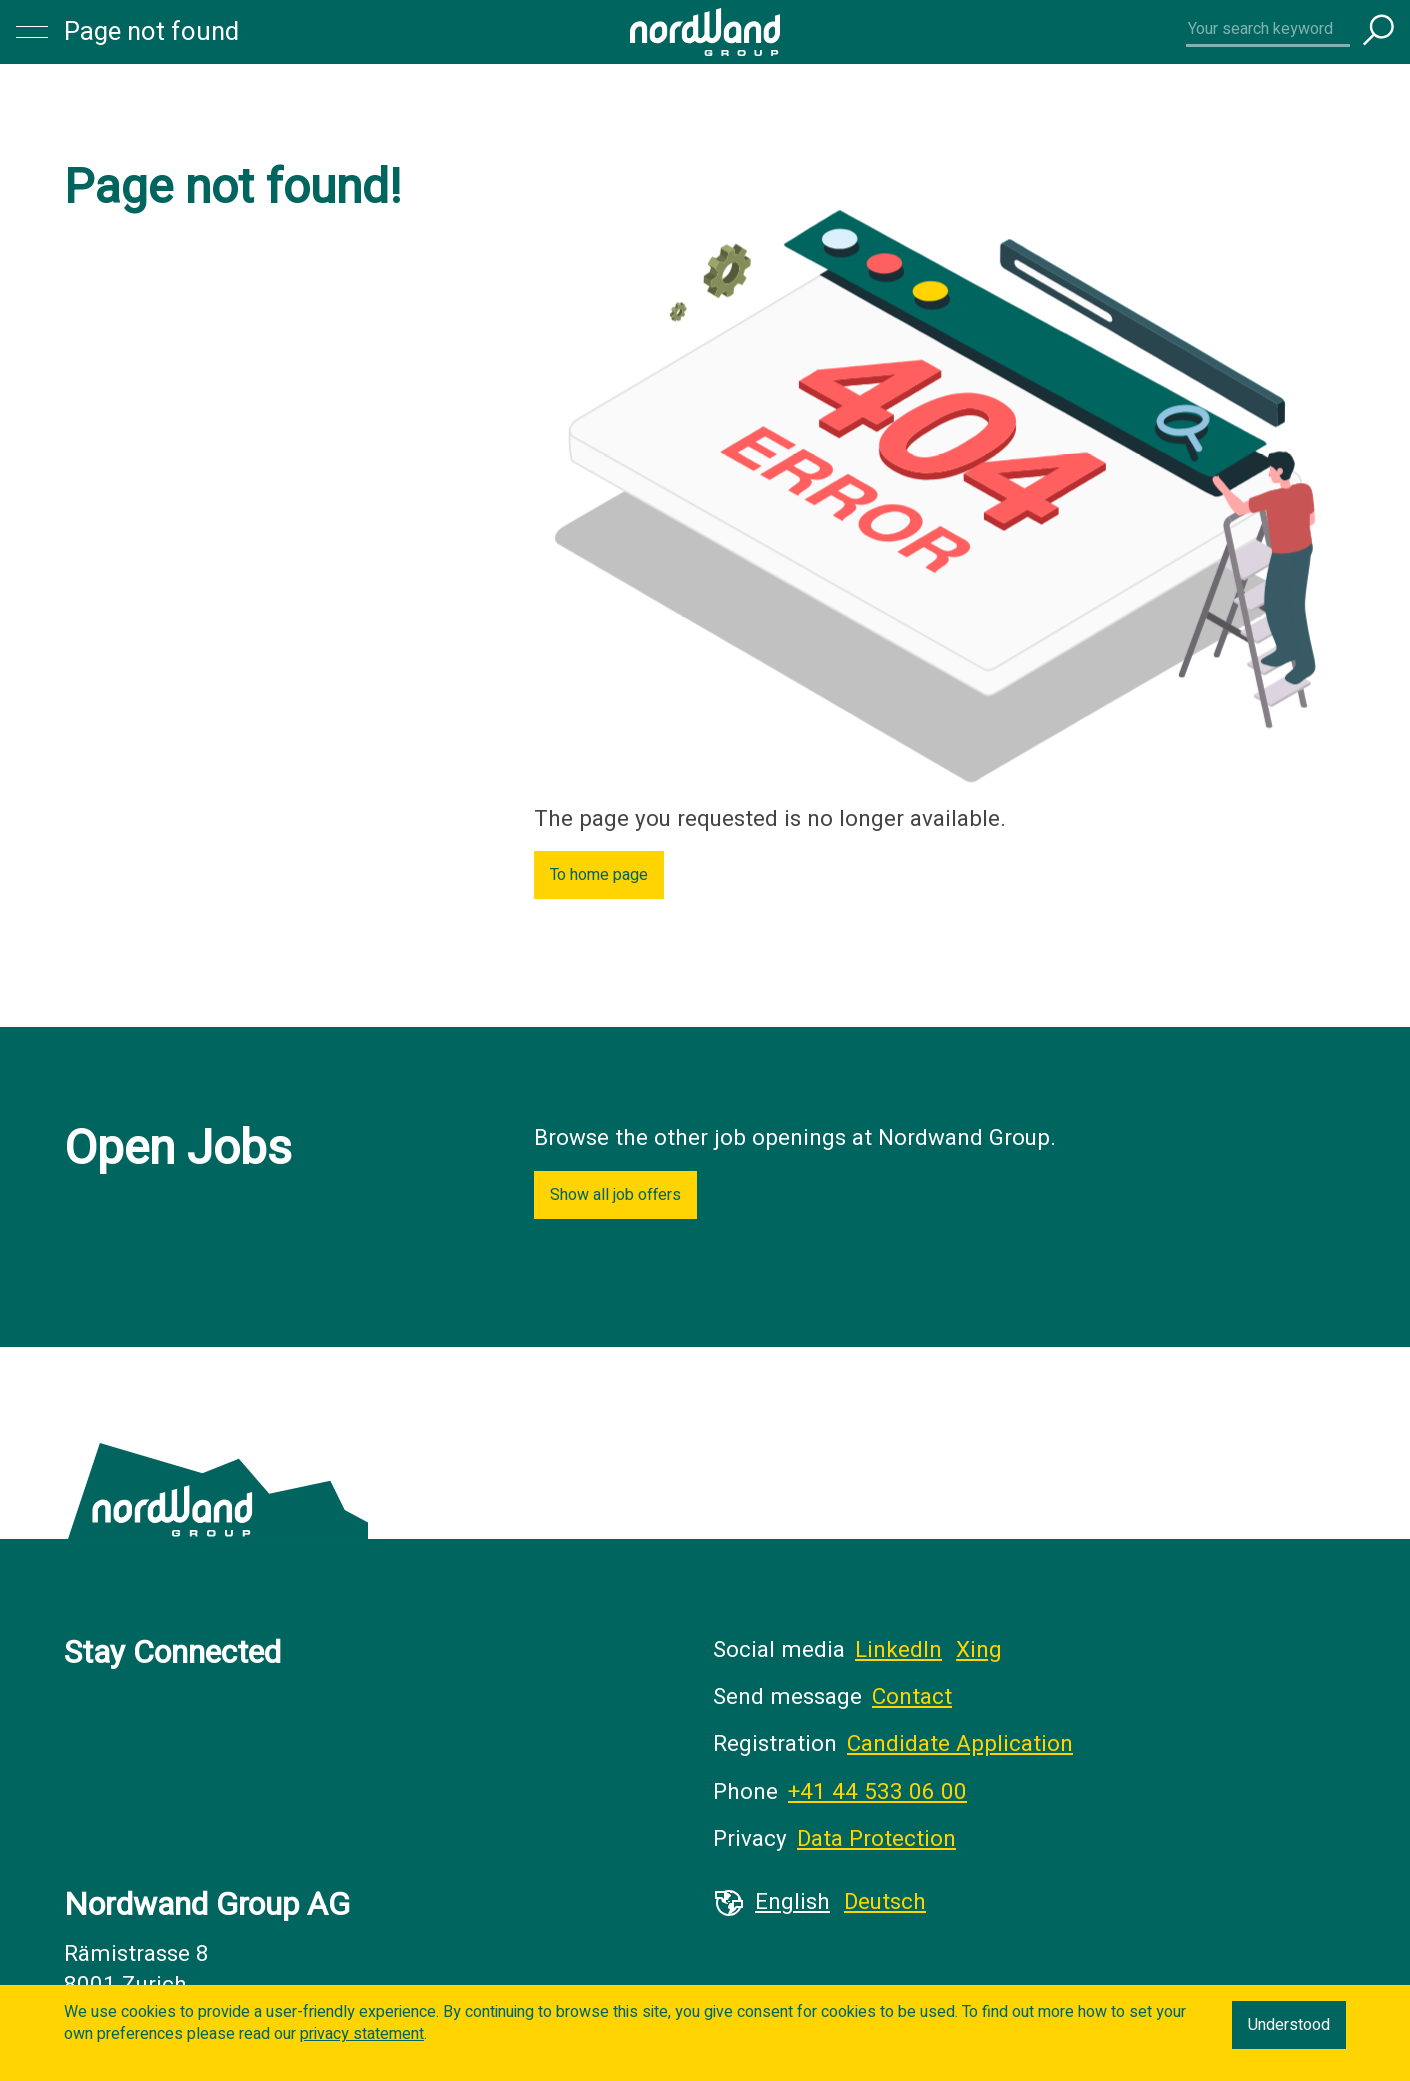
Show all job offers (615, 1195)
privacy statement (362, 2034)
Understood (1289, 2025)
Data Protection (876, 1839)
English (792, 1902)
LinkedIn (898, 1650)
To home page (599, 875)
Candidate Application (960, 1744)
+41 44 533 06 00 (877, 1792)
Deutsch (885, 1902)
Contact (912, 1697)
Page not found (151, 32)
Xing (979, 1650)
